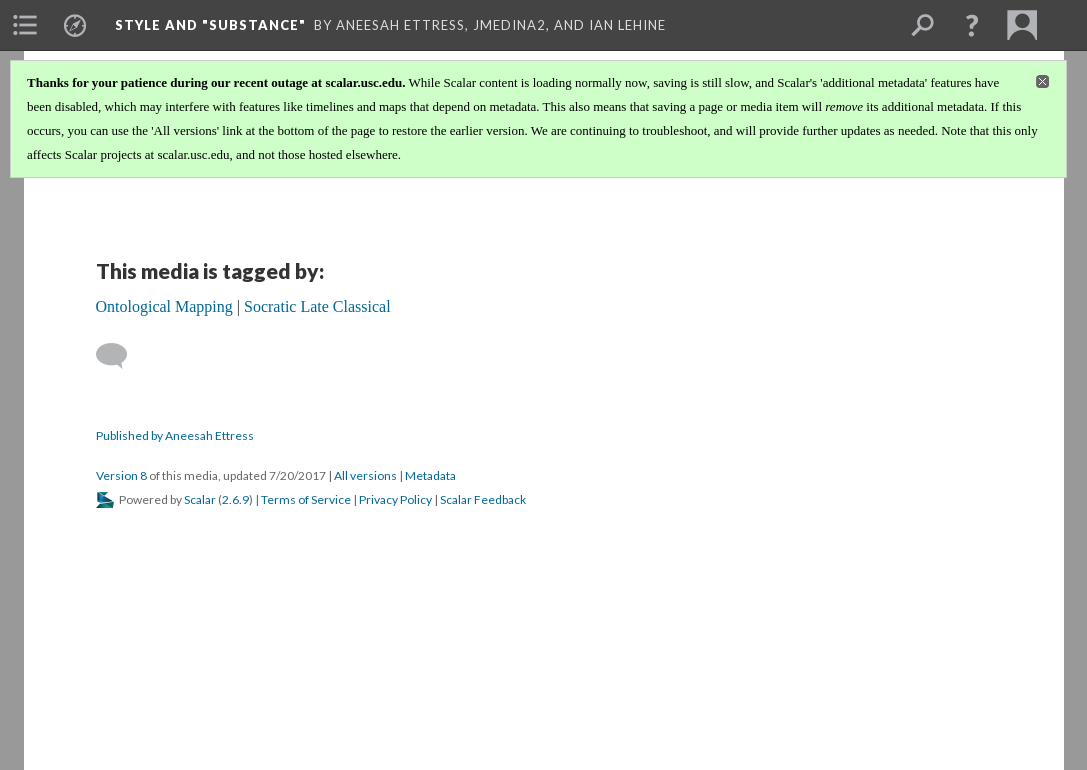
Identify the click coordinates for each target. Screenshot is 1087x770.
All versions (365, 475)
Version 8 (121, 475)
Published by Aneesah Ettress (175, 435)
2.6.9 (235, 499)
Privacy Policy (395, 499)
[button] (972, 25)
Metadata (430, 475)
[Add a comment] (120, 356)
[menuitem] (25, 25)
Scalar (200, 499)
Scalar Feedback (483, 499)
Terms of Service (306, 499)
